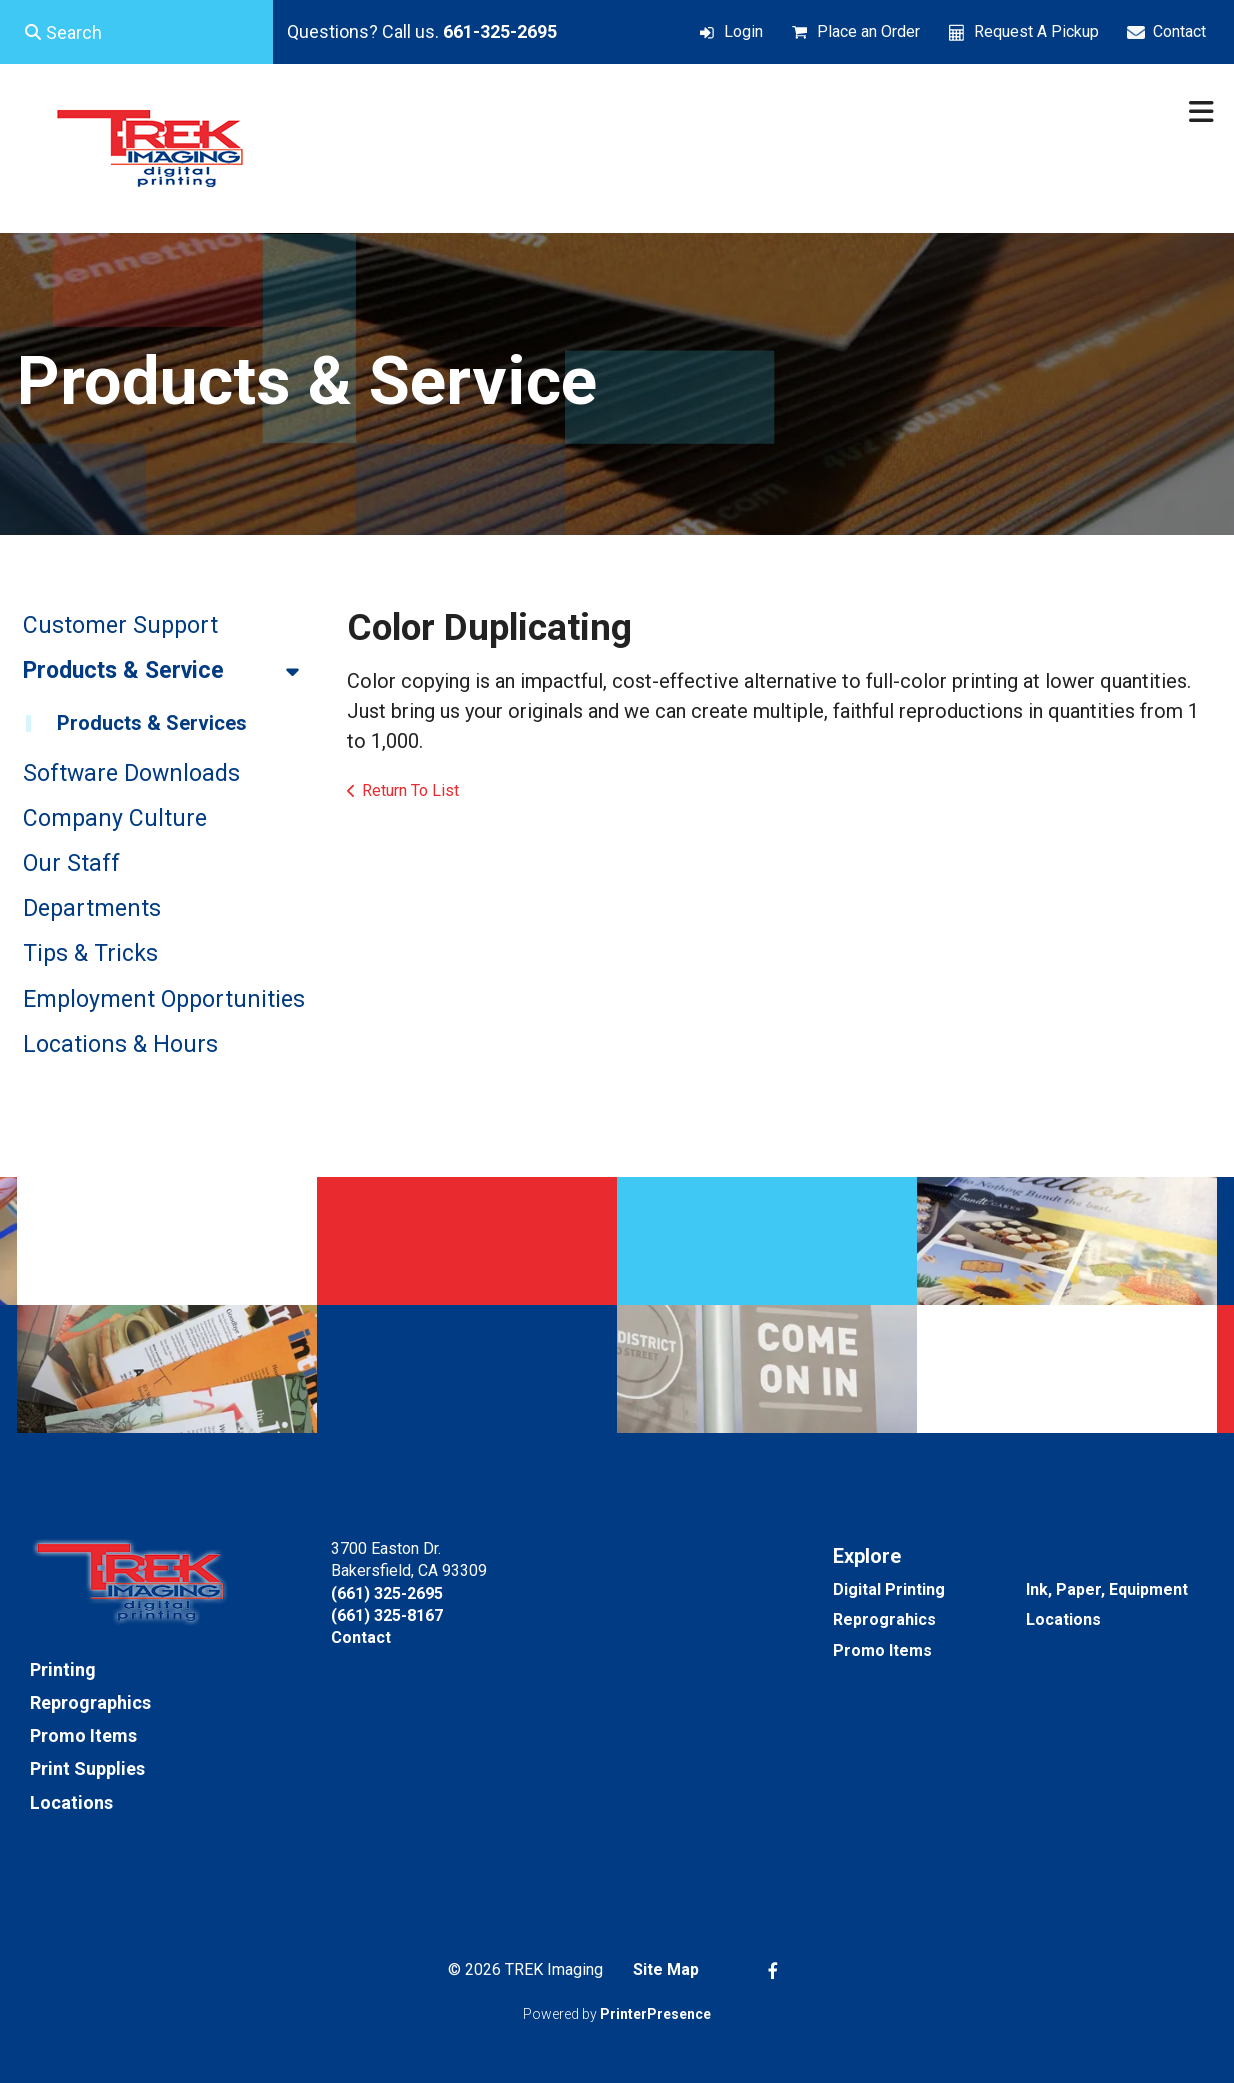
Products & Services (152, 723)
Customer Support (120, 625)
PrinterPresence (655, 2014)
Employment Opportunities (164, 999)
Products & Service (170, 671)
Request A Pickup (1036, 31)
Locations (71, 1802)
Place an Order (868, 31)
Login (743, 31)
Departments (92, 908)
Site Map (666, 1969)
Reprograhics (884, 1619)
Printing (63, 1669)
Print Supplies (87, 1768)
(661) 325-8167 (387, 1615)
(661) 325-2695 (387, 1593)
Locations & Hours (120, 1044)
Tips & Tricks (90, 953)
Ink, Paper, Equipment (1107, 1589)
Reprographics (90, 1702)
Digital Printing (889, 1589)
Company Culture (115, 818)
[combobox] (136, 32)
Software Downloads (131, 773)
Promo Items (83, 1735)
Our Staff (71, 863)
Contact (1179, 31)
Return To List (410, 790)
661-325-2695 (500, 31)
